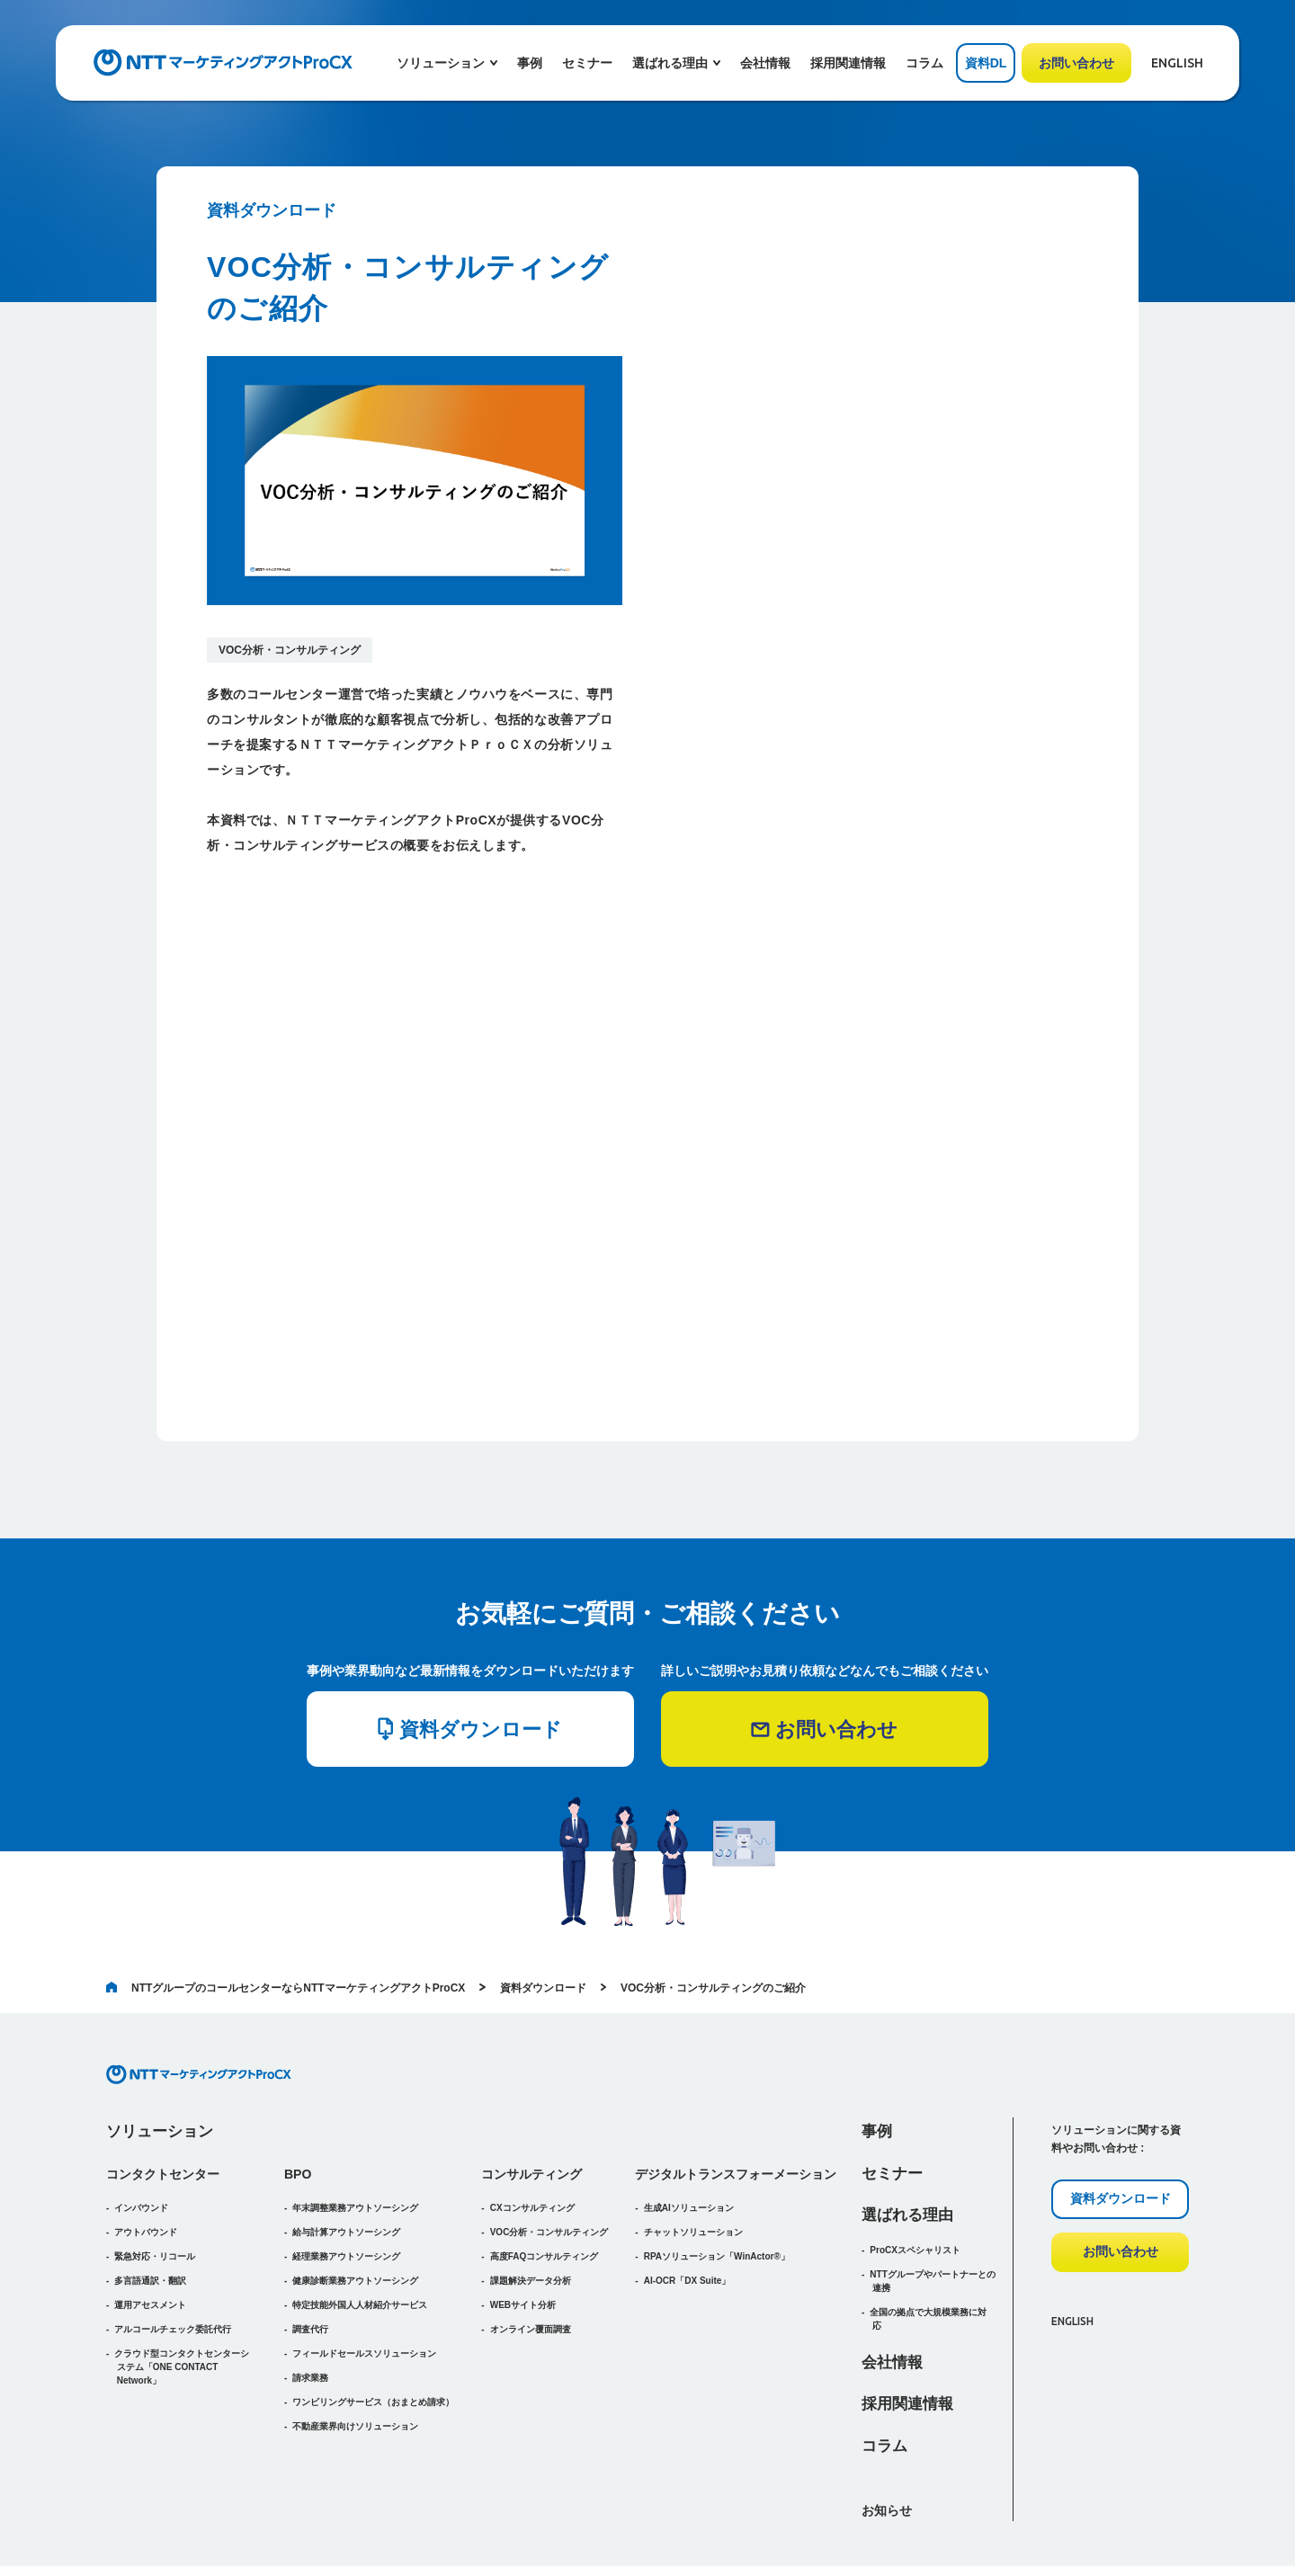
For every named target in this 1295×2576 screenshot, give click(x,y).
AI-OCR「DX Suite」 (687, 2201)
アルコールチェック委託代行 (172, 2249)
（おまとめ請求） (373, 2322)
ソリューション (159, 2051)
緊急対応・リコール (154, 2176)
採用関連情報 (848, 63)
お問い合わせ (1076, 63)
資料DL (986, 63)
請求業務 (310, 2298)
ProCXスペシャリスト (915, 2170)
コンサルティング (531, 2094)
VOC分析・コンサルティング (290, 650)
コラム (924, 63)
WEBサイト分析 (523, 2225)
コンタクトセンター (162, 2094)
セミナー (587, 63)
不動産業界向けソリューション (355, 2346)
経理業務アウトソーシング (346, 2176)
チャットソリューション (693, 2152)
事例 (529, 63)
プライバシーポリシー (1139, 2531)
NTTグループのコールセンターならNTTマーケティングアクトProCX (285, 1908)
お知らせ (887, 2430)
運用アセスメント (150, 2225)
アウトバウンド (145, 2152)
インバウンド (141, 2128)
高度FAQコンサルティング (544, 2176)
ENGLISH (1177, 63)
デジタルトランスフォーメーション (735, 2094)
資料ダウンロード (543, 1908)
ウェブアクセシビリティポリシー (967, 2531)
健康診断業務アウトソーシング (355, 2201)
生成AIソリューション (689, 2128)
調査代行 (310, 2249)
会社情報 (765, 63)
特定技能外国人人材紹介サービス (359, 2225)
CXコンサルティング (532, 2128)
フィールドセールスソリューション (364, 2273)
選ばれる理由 (907, 2135)
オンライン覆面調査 (530, 2249)
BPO (297, 2094)
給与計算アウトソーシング (346, 2152)
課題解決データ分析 (530, 2201)
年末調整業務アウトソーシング (355, 2128)
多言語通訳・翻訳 (150, 2201)
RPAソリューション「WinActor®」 (717, 2176)
